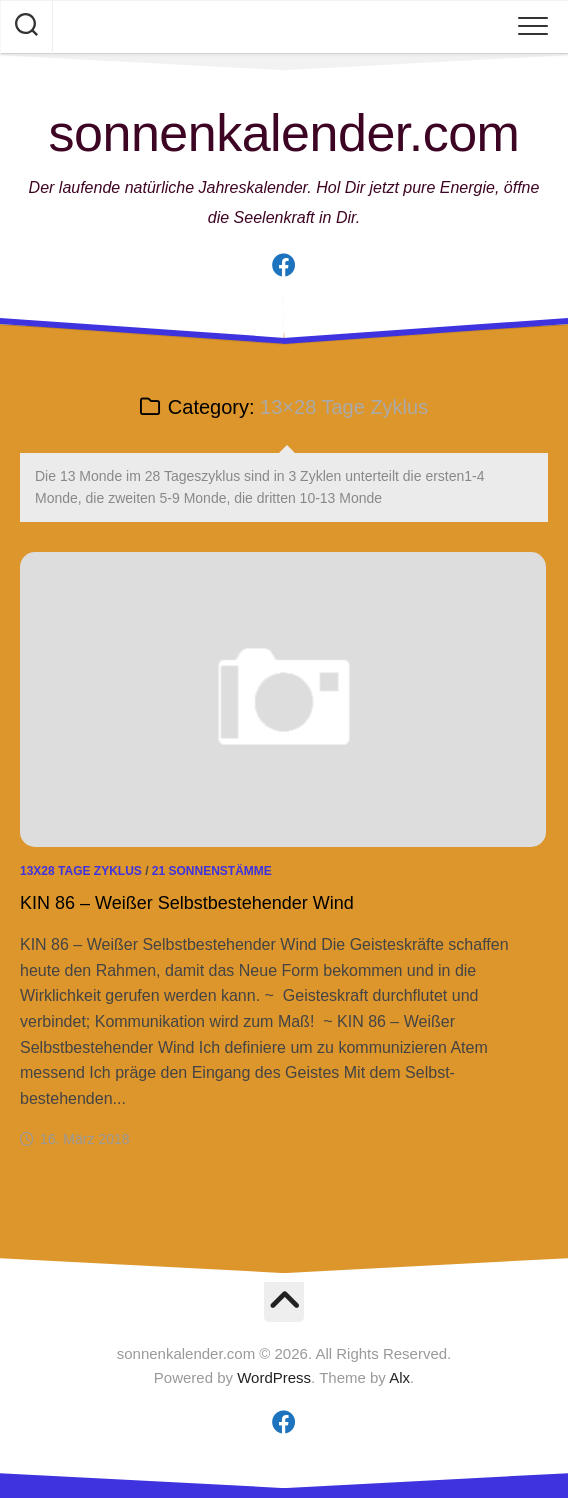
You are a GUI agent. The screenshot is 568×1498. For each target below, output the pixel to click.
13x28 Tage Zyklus (81, 871)
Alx (399, 1377)
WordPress (274, 1377)
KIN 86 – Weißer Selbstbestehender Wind (187, 903)
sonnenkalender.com (284, 133)
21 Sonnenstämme (212, 871)
